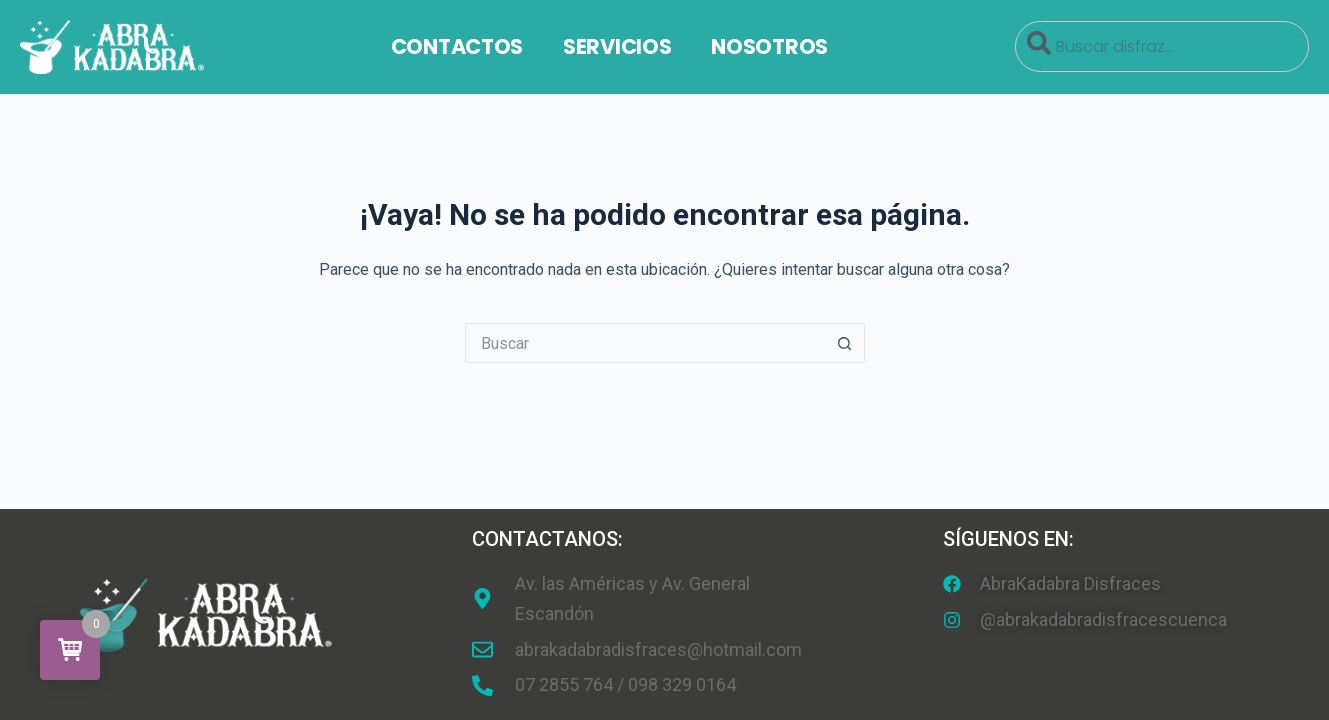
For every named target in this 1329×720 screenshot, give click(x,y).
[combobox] (1162, 46)
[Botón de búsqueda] (845, 343)
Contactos (457, 46)
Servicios (617, 46)
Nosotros (769, 46)
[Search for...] (645, 343)
